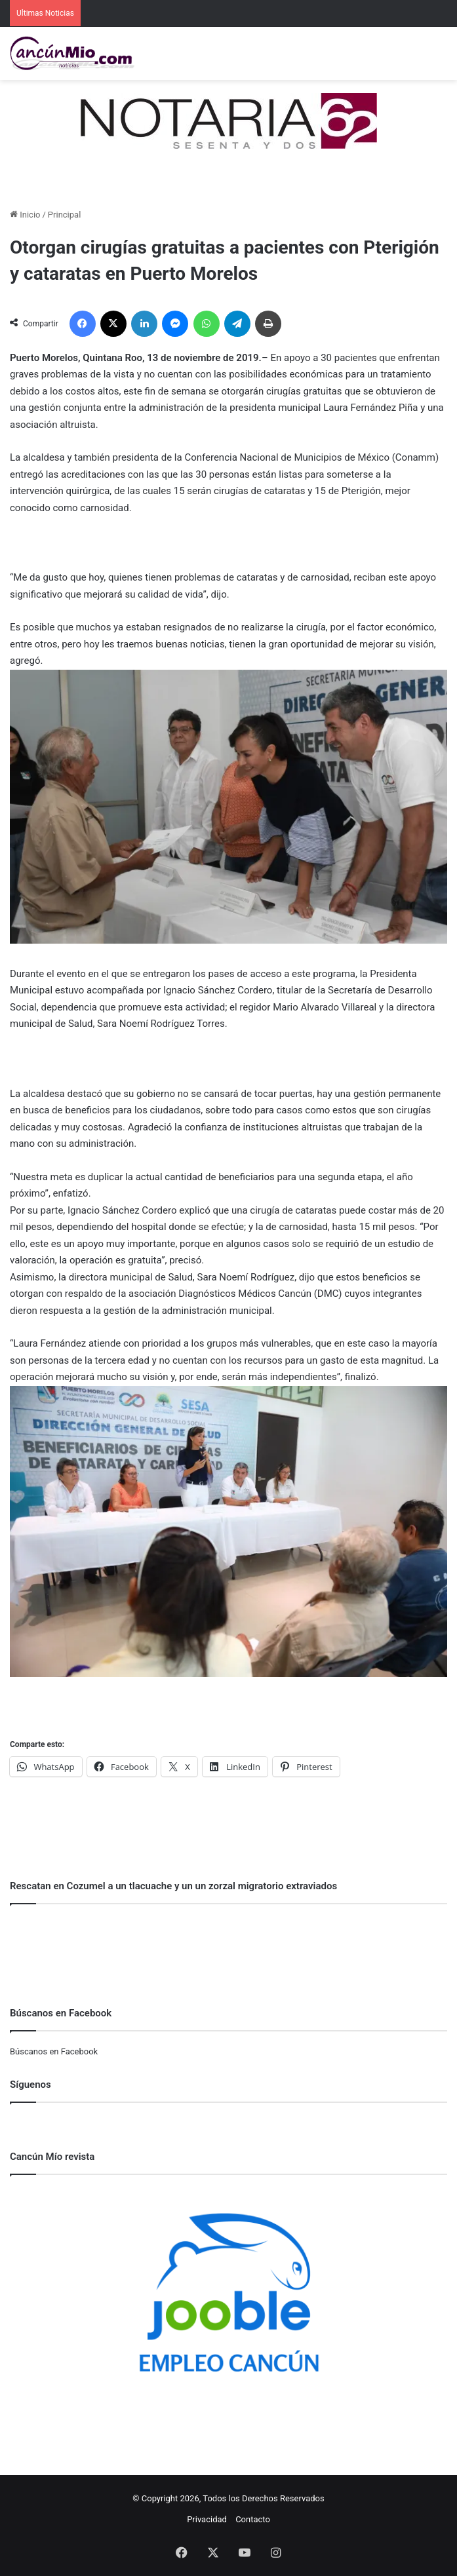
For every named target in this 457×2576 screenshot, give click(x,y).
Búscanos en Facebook (54, 2051)
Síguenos (30, 2084)
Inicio (25, 215)
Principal (64, 215)
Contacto (252, 2519)
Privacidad (207, 2519)
